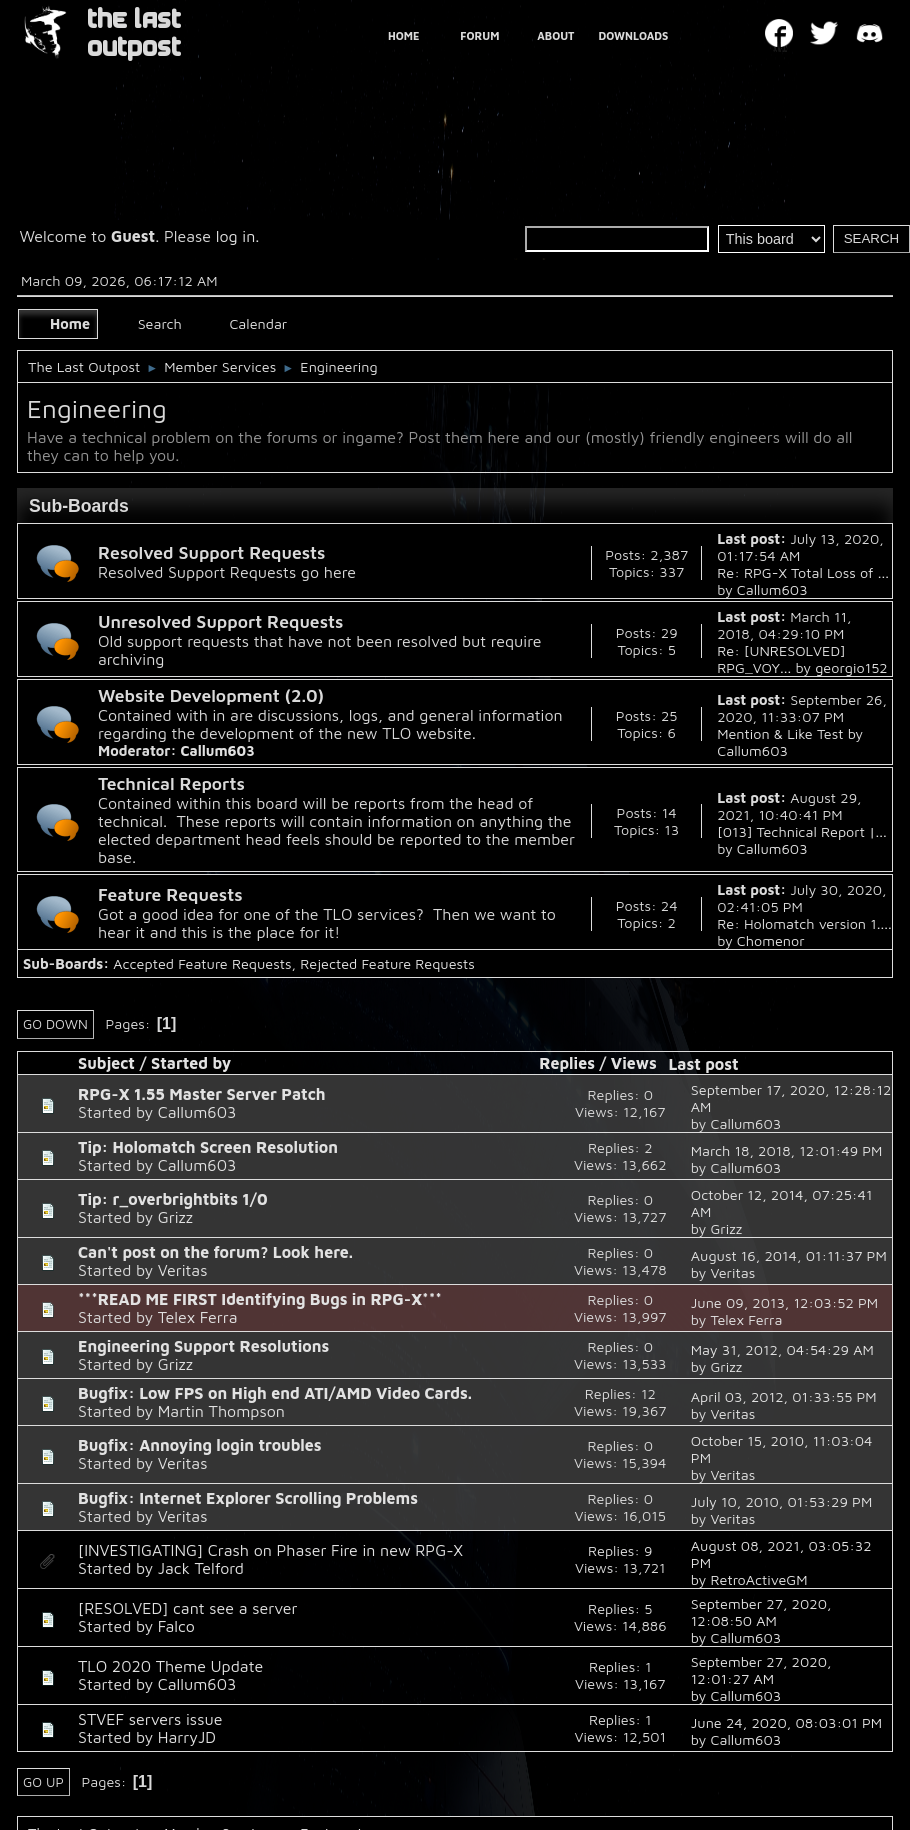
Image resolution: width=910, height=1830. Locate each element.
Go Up (43, 1782)
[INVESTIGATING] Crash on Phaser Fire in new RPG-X (270, 1550)
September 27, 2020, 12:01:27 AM (761, 1670)
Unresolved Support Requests (220, 621)
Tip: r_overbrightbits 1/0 (173, 1199)
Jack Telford (201, 1568)
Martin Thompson (221, 1411)
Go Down (55, 1024)
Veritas (183, 1270)
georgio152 (851, 667)
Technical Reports (171, 783)
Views (634, 1063)
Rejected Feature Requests (387, 963)
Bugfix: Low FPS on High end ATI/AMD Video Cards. (275, 1393)
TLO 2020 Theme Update (170, 1666)
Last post (712, 1064)
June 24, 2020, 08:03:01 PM (786, 1722)
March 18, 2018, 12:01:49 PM (787, 1150)
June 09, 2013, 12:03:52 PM (784, 1302)
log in (236, 236)
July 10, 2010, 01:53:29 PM (781, 1501)
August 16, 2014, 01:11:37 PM (789, 1255)
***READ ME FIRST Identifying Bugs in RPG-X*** (260, 1299)
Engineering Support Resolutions (203, 1346)
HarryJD (187, 1737)
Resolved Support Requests (211, 552)
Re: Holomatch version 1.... (804, 923)
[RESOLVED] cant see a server (188, 1608)
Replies (567, 1063)
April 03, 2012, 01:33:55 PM (784, 1396)
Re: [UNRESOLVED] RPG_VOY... (781, 659)
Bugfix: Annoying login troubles (200, 1445)
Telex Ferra (198, 1317)
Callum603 (772, 589)
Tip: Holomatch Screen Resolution (208, 1147)
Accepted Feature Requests (202, 963)
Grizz (175, 1217)
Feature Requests (170, 894)
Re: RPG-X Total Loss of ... (803, 572)
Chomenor (771, 940)
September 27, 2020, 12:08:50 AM (761, 1612)
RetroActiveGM (758, 1579)
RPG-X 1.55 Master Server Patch (201, 1094)
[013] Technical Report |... (801, 831)
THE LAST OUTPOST (134, 33)
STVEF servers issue (150, 1719)
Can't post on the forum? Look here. (215, 1252)
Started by (191, 1063)
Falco (176, 1626)
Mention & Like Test (780, 733)
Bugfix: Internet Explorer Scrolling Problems (248, 1498)
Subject (106, 1063)
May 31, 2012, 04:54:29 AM (782, 1349)
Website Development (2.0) (211, 695)
